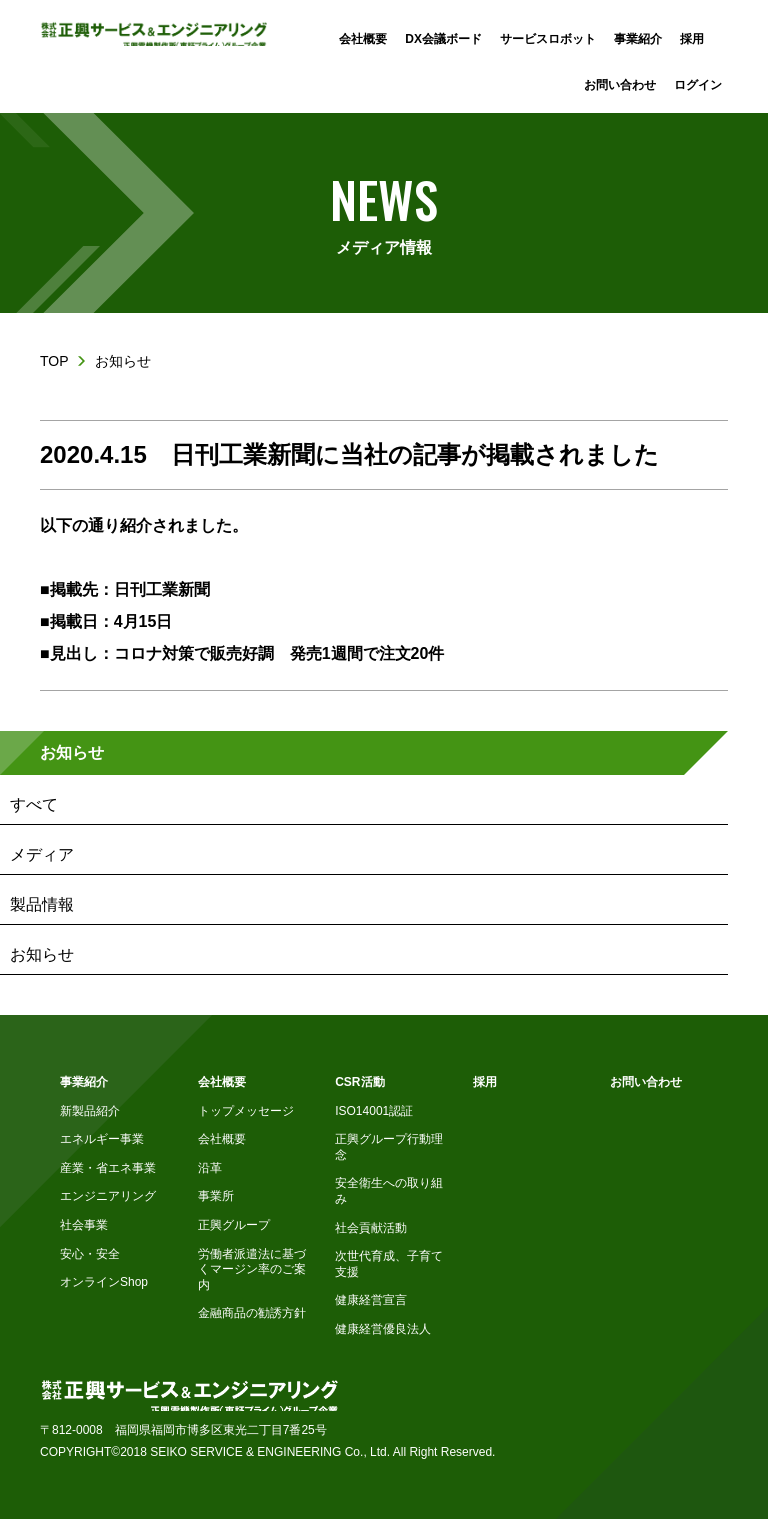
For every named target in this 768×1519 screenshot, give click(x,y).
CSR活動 (359, 1082)
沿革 (210, 1168)
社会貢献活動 (371, 1228)
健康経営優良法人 (383, 1329)
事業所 (216, 1196)
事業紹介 (84, 1082)
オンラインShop (104, 1282)
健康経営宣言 (371, 1300)
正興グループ (234, 1225)
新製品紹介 (90, 1111)
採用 (485, 1082)
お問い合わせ (646, 1082)
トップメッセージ (246, 1111)
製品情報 (42, 904)
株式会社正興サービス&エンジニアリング (153, 33)
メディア (42, 854)
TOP (54, 361)
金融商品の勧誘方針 (252, 1313)
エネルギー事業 (102, 1139)
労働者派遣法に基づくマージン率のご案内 (252, 1269)
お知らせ (72, 752)
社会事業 (84, 1225)
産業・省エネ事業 (108, 1168)
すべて (34, 804)
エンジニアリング (108, 1196)
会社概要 (222, 1082)
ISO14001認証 (374, 1111)
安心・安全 (90, 1254)
